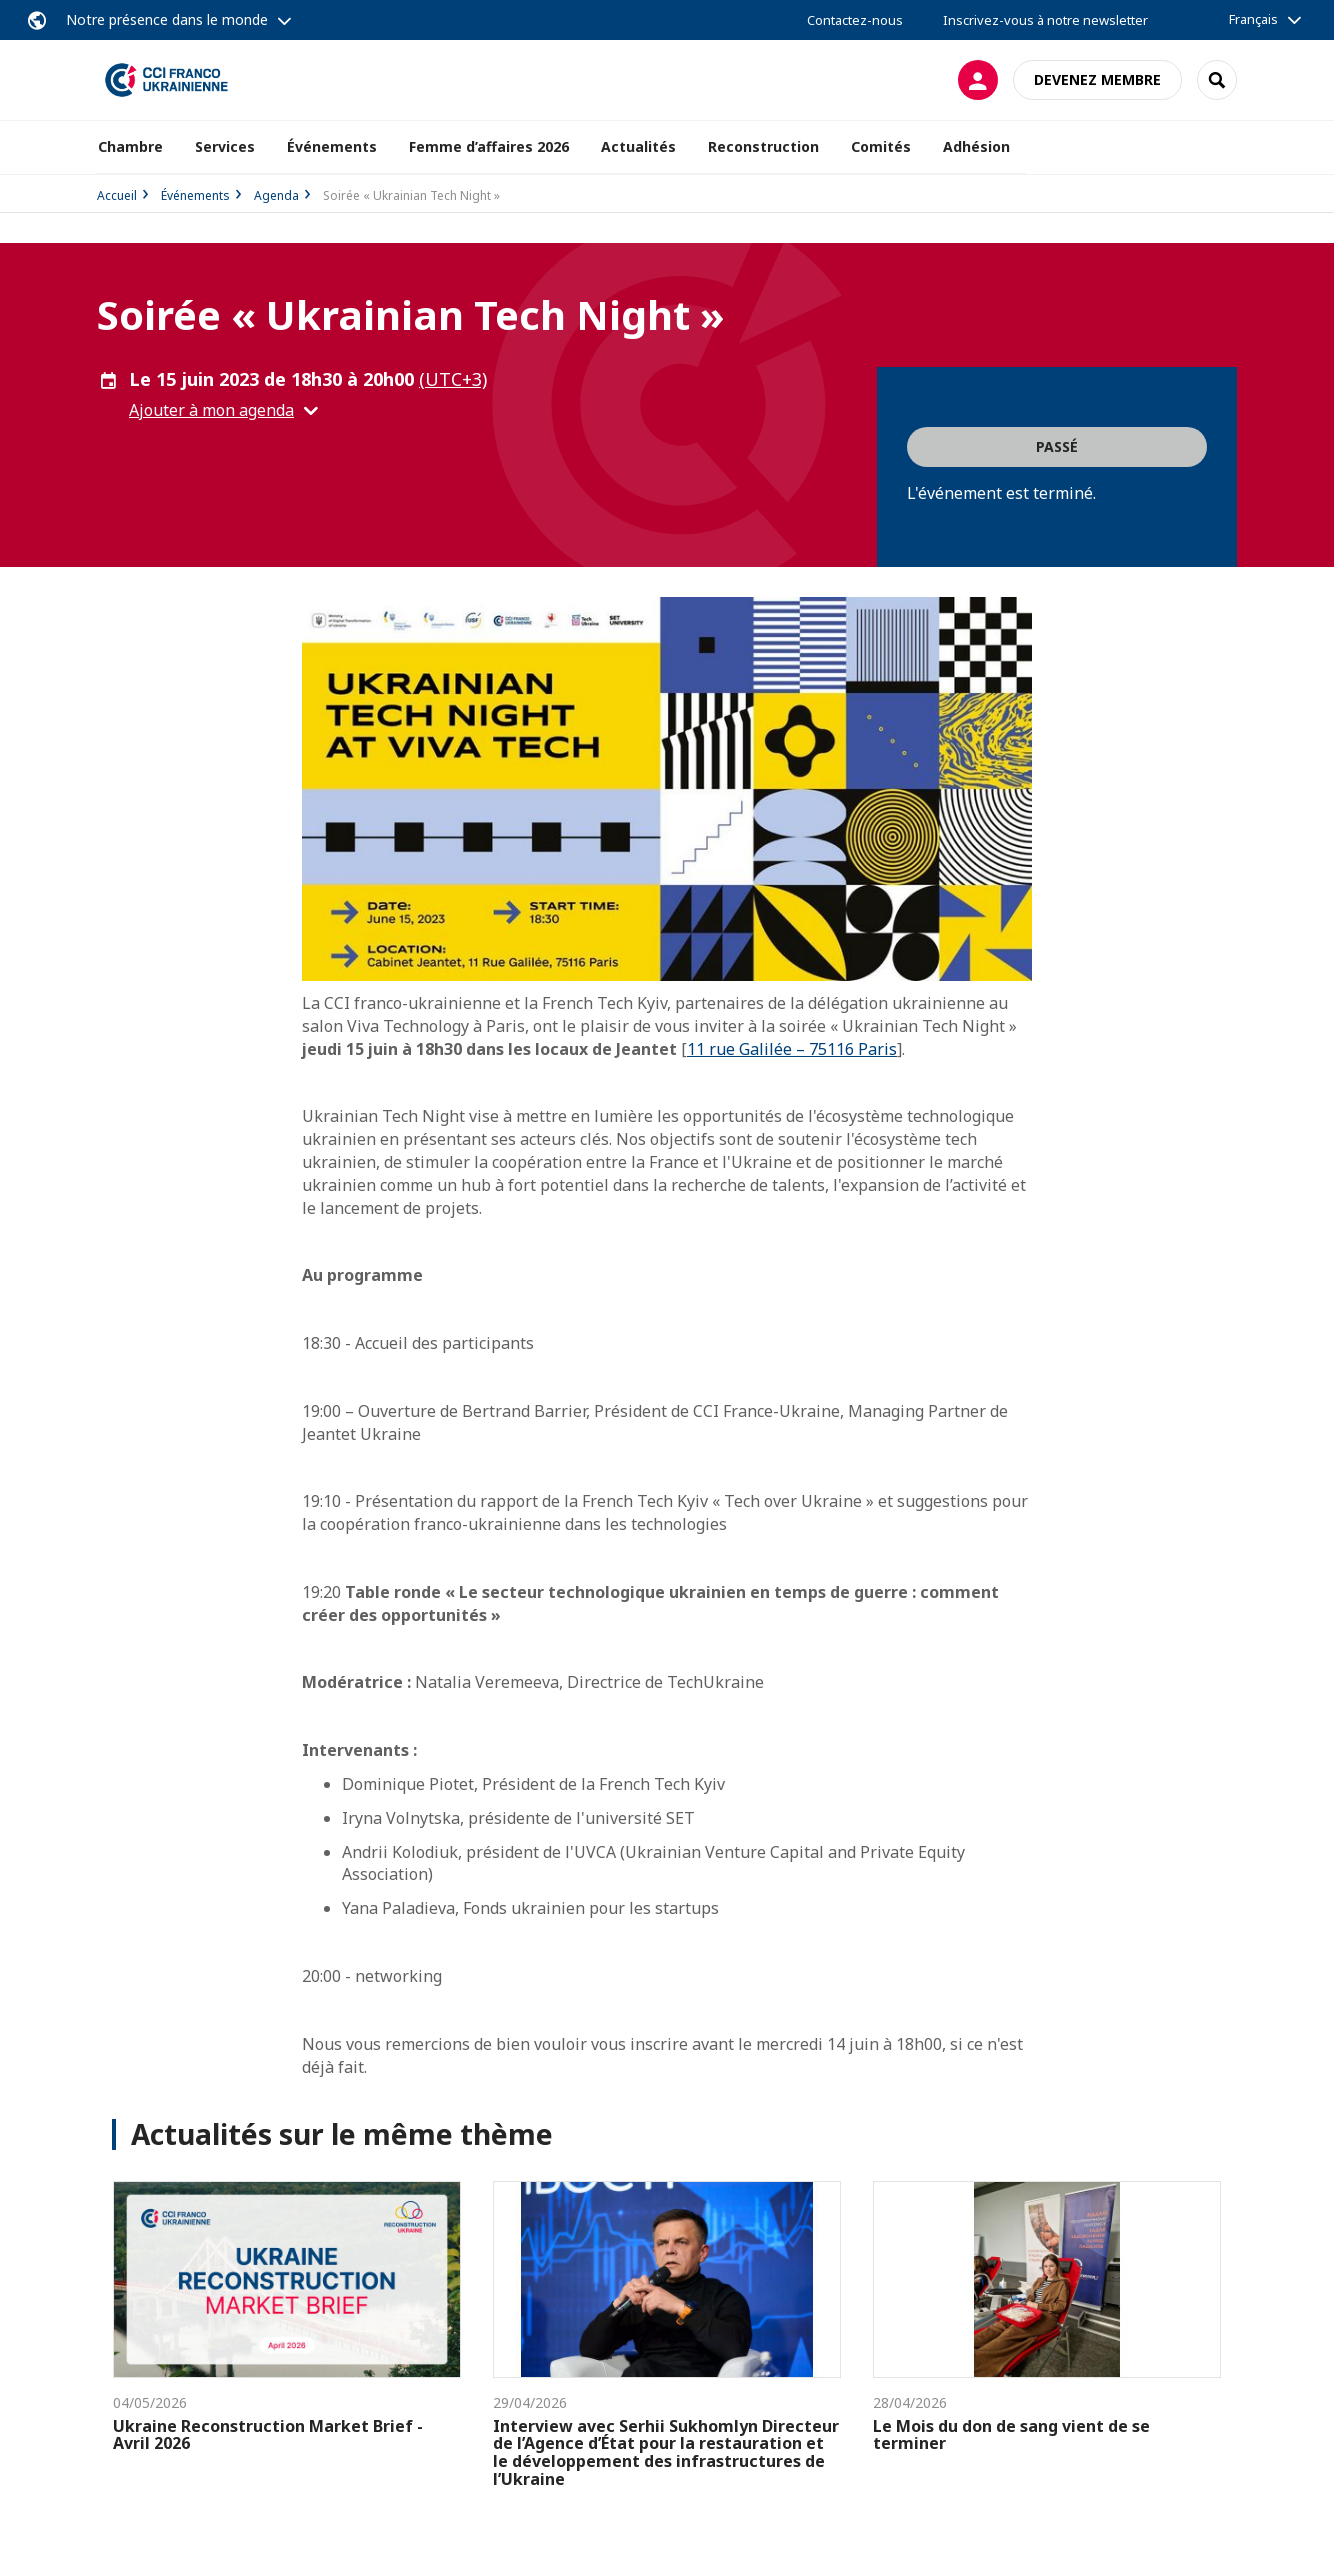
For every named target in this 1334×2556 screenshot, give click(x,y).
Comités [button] (881, 146)
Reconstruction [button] (763, 146)
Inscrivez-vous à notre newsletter (1045, 20)
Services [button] (225, 146)
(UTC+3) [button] (453, 379)
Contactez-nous (855, 20)
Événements (195, 195)
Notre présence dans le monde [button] (167, 19)
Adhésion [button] (976, 146)
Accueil (117, 195)
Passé (1057, 446)
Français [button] (1253, 19)
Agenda (276, 195)
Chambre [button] (130, 146)
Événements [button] (332, 146)
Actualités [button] (638, 146)
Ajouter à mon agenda (211, 410)
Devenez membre (1097, 79)
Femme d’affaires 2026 (489, 146)
